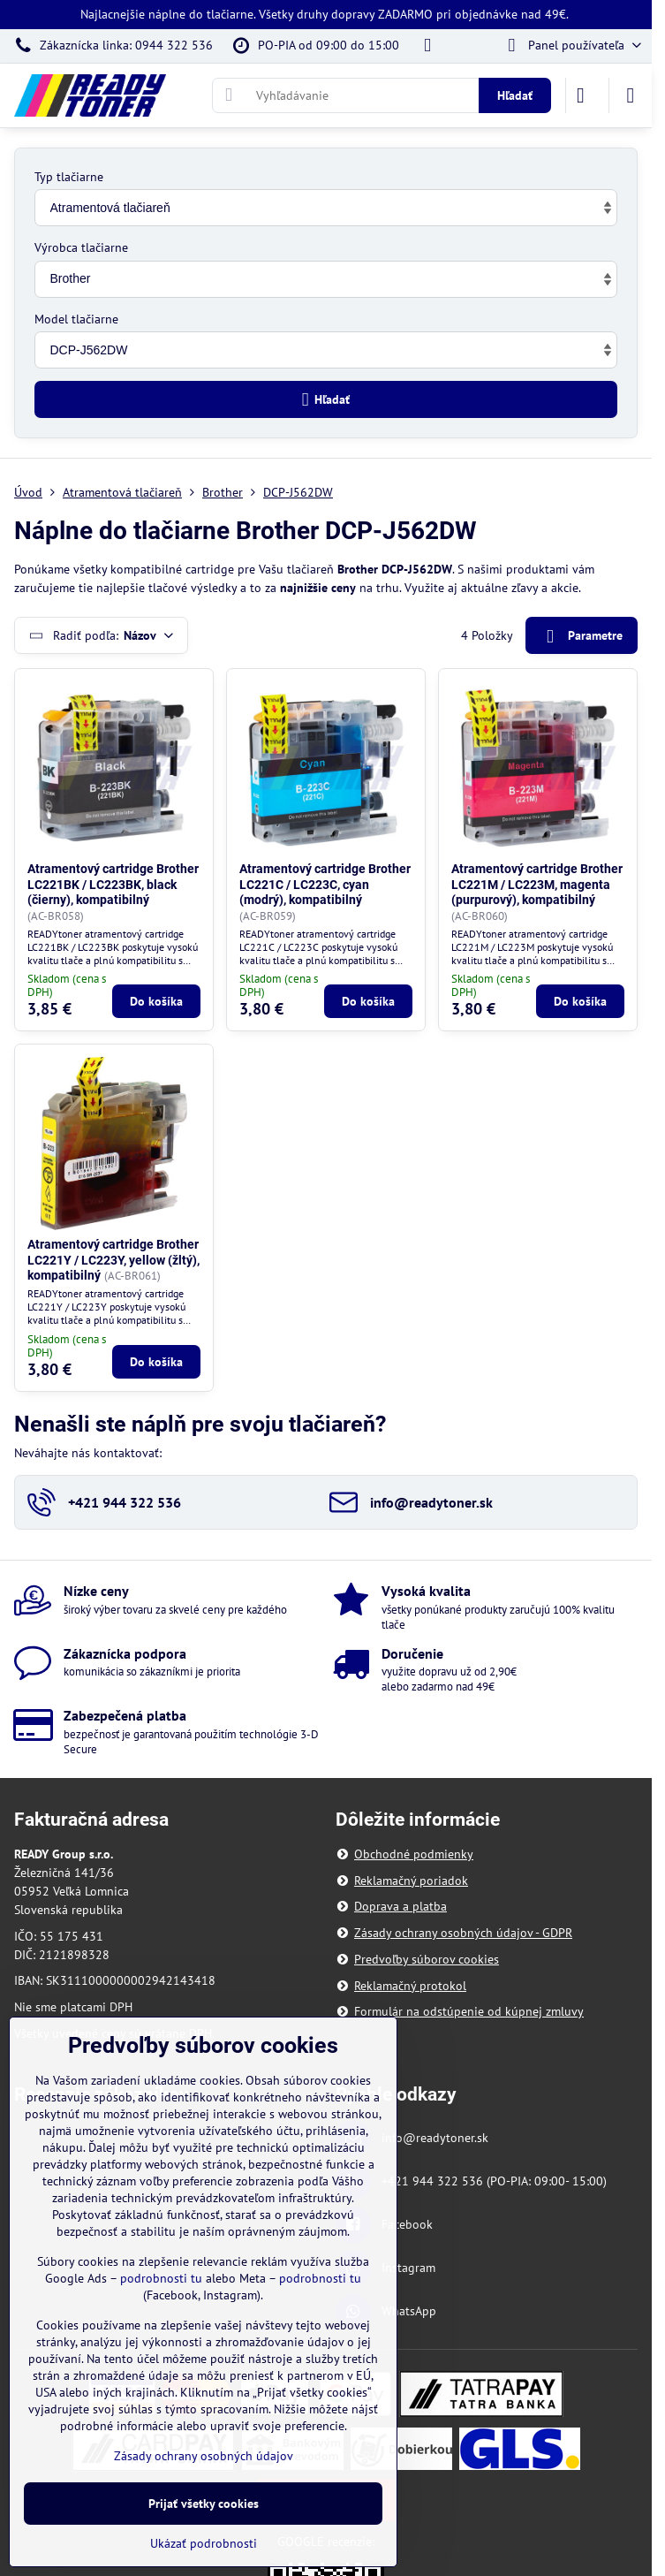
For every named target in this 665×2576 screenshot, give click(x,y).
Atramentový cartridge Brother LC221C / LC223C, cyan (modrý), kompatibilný (325, 884)
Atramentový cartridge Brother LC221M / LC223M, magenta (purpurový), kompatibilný (537, 884)
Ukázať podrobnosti (203, 2543)
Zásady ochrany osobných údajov (203, 2456)
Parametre (581, 636)
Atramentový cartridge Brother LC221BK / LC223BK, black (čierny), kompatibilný (113, 884)
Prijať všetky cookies (203, 2503)
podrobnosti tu (161, 2278)
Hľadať (515, 95)
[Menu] (630, 95)
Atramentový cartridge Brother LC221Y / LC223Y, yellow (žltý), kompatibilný (113, 1259)
